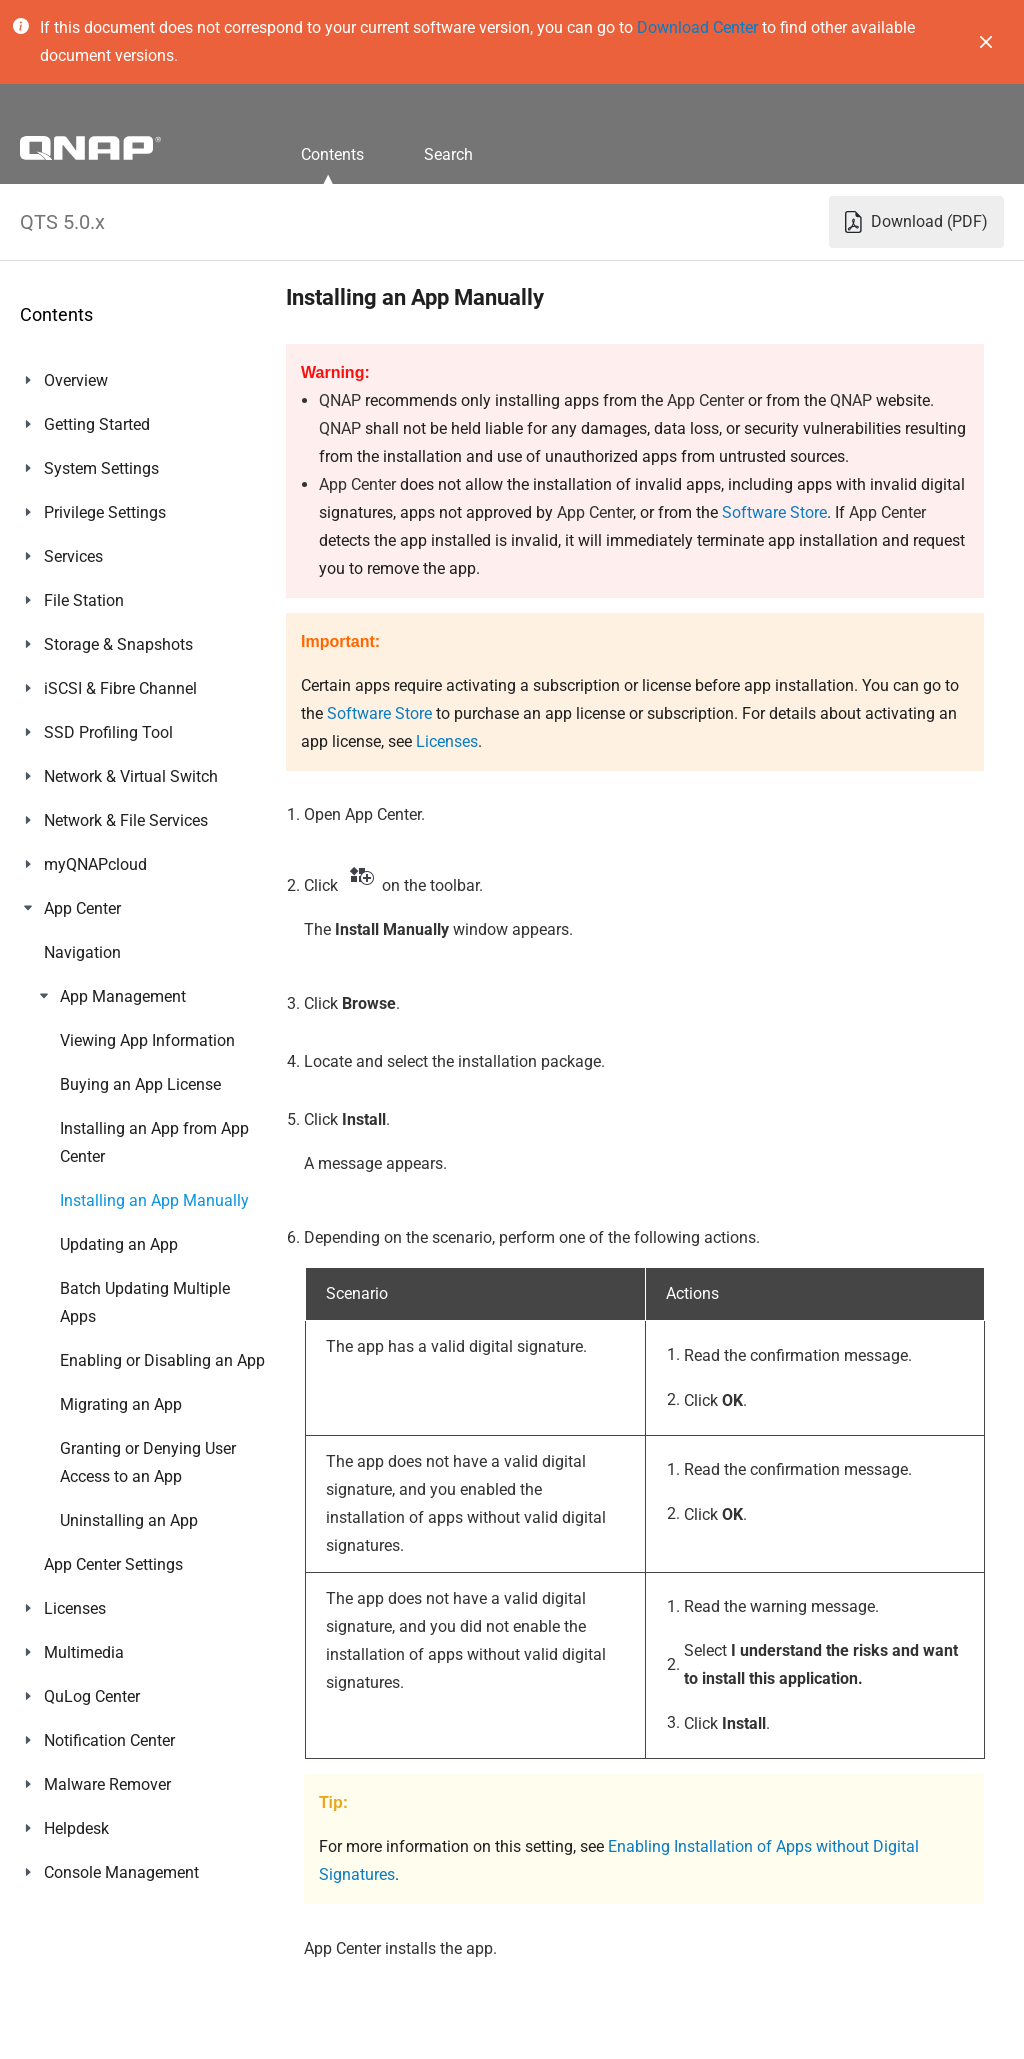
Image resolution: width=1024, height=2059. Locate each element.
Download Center (697, 27)
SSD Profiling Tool (108, 732)
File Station (84, 600)
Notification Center (109, 1084)
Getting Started (97, 424)
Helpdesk (76, 1172)
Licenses (75, 952)
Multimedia (84, 996)
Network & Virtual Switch (131, 776)
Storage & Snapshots (118, 644)
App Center (82, 908)
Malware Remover (107, 1128)
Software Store (774, 512)
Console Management (121, 1216)
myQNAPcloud (95, 864)
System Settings (101, 468)
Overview (76, 380)
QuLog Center (92, 1040)
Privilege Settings (105, 512)
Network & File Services (126, 820)
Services (73, 556)
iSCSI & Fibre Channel (120, 688)
